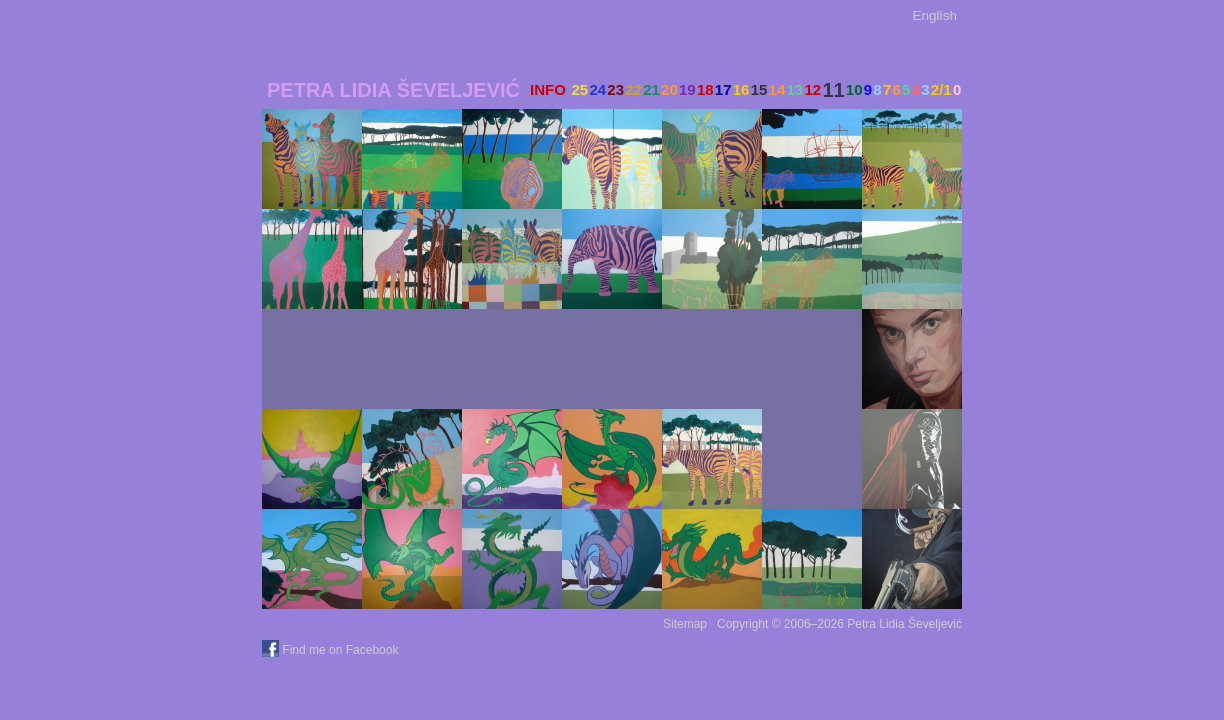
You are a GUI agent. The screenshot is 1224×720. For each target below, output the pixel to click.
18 (705, 89)
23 (615, 89)
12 (812, 89)
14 (777, 89)
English (934, 15)
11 (833, 90)
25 (579, 89)
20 (669, 89)
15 (759, 89)
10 (854, 89)
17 (723, 89)
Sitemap (685, 624)
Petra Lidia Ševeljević (393, 90)
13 (795, 89)
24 (597, 89)
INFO (548, 89)
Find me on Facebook (332, 650)
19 (687, 89)
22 (633, 89)
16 (741, 89)
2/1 (941, 89)
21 (651, 89)
